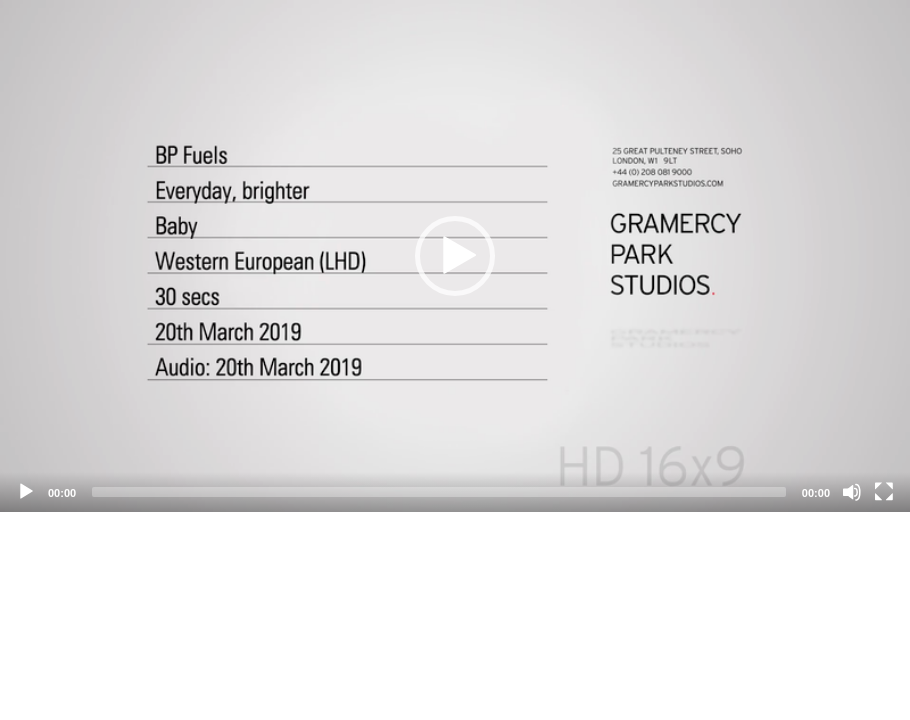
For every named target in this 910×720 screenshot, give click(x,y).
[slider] (439, 492)
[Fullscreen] (884, 492)
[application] (455, 256)
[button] (455, 256)
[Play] (26, 492)
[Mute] (852, 492)
